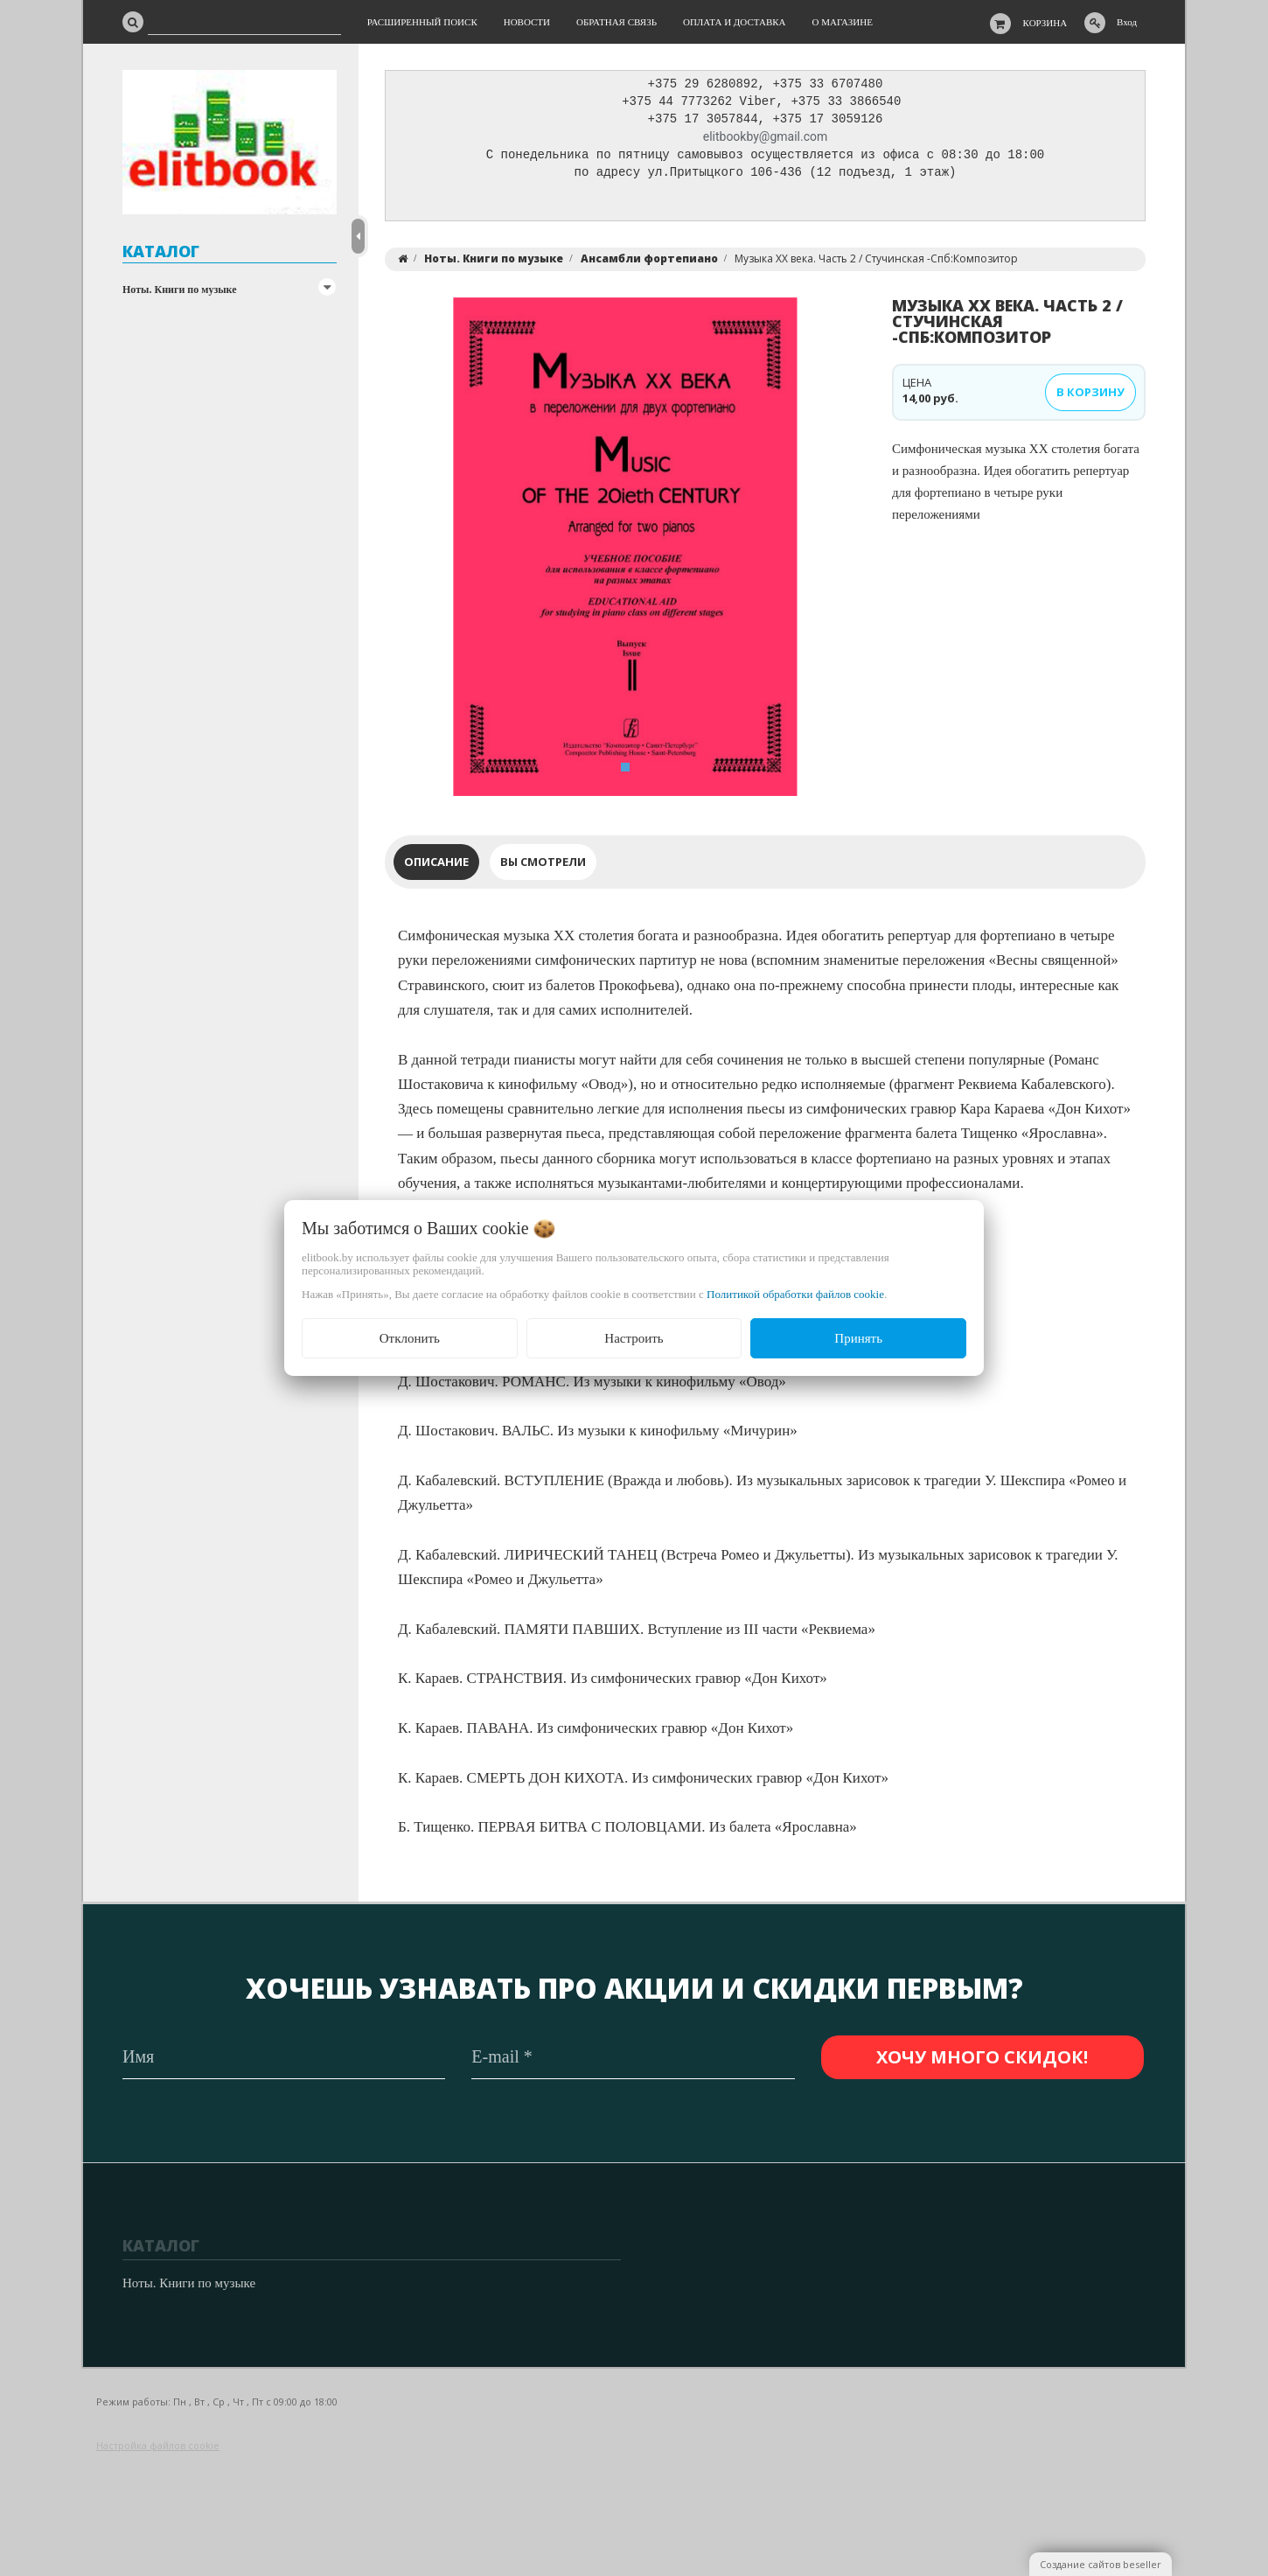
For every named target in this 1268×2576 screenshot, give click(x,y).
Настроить (633, 1338)
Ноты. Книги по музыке (179, 289)
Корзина (1045, 22)
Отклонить (410, 1338)
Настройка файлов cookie (157, 2446)
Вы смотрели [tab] (543, 866)
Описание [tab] (436, 866)
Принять (858, 1338)
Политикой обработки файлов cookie (795, 1294)
